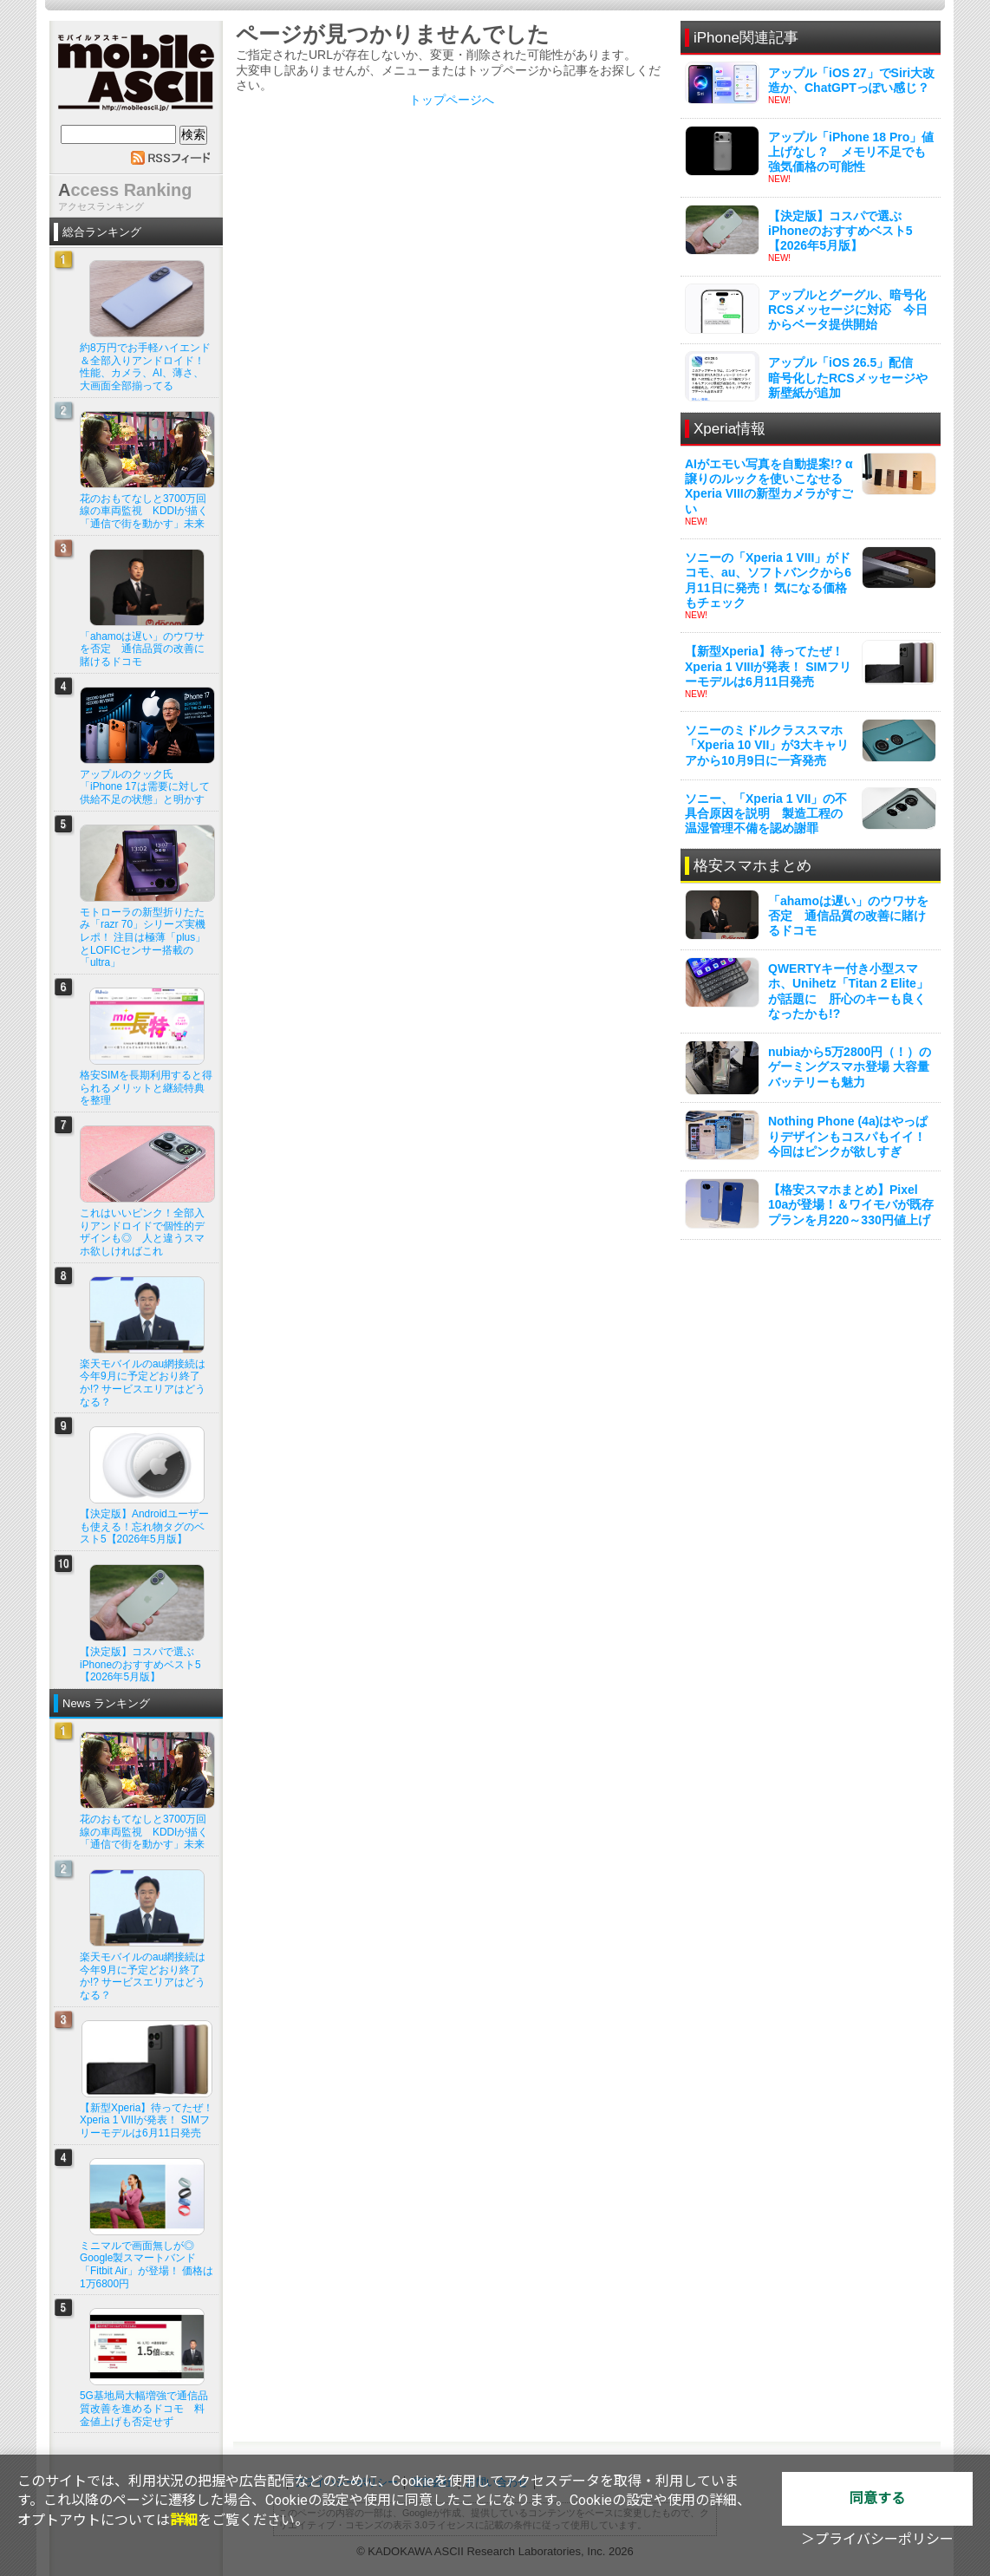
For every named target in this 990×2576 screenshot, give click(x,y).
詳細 (184, 2520)
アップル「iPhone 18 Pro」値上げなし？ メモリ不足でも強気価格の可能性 (851, 151)
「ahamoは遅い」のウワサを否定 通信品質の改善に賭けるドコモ (848, 915)
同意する (877, 2498)
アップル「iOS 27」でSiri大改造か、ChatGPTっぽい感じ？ (851, 80)
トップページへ (451, 100)
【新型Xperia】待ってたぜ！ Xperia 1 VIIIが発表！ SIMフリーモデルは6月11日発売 (768, 666)
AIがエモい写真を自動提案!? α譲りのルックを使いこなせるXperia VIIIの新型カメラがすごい (769, 486)
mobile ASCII (136, 77)
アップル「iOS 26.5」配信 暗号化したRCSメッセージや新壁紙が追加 (848, 377)
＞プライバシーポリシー (877, 2539)
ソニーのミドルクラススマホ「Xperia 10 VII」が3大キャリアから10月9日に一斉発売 (767, 744)
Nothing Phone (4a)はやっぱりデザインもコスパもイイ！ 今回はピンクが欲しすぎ (848, 1136)
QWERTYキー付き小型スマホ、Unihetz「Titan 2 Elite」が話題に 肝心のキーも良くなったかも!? (848, 991)
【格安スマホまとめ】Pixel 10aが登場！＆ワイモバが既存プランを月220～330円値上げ (851, 1204)
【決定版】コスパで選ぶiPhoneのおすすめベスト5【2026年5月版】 (840, 230)
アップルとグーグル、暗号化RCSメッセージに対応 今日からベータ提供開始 (848, 309)
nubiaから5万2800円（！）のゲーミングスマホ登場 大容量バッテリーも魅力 (849, 1066)
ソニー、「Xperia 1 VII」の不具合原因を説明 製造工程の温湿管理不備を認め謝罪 (766, 813)
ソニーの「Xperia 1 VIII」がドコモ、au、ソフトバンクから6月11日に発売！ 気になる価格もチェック (768, 580)
